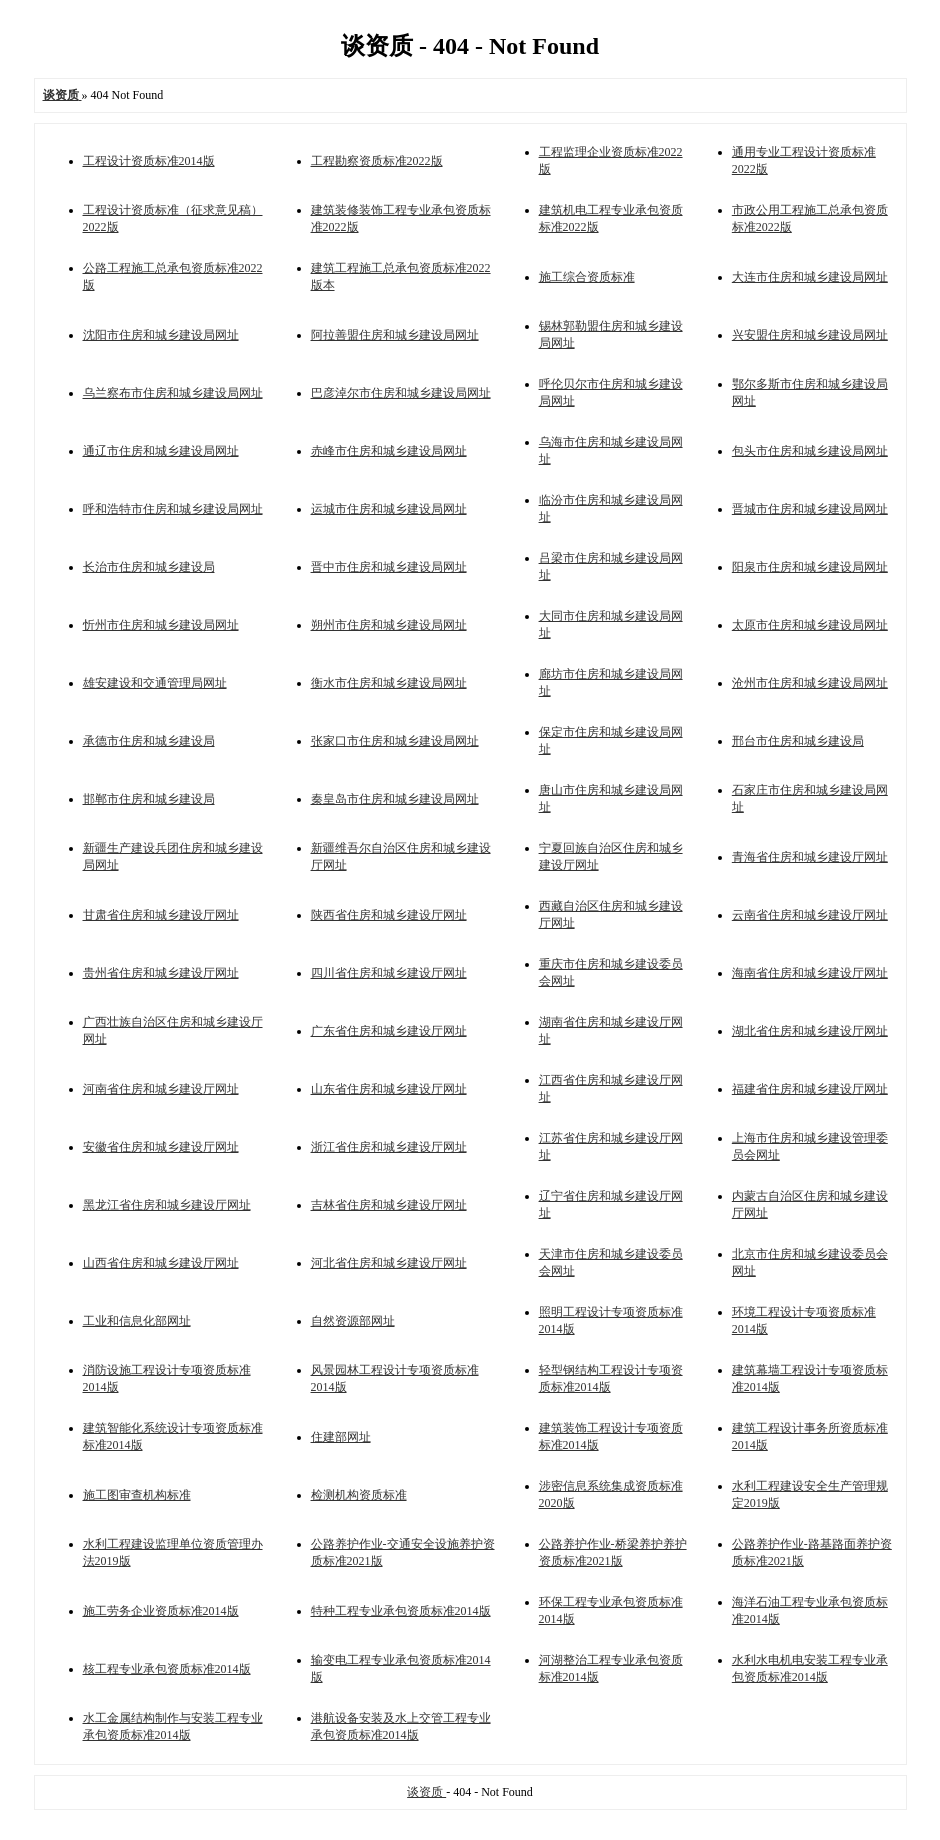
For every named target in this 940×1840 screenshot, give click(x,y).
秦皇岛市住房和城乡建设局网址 (395, 799)
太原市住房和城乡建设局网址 (810, 625)
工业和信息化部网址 (137, 1321)
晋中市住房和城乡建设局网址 (389, 567)
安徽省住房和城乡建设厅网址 (161, 1147)
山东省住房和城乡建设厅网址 (389, 1089)
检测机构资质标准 (359, 1495)
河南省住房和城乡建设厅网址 (161, 1089)
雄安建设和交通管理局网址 (155, 683)
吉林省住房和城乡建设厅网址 (389, 1205)
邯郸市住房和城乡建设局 (149, 799)
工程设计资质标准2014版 (149, 161)
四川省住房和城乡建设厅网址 (389, 973)
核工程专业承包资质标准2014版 (167, 1669)
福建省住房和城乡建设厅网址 (810, 1089)
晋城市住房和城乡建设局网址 (810, 509)
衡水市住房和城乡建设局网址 (389, 683)
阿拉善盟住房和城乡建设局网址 (395, 335)
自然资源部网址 (353, 1321)
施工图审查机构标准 (137, 1495)
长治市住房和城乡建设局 (149, 567)
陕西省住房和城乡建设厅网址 (389, 915)
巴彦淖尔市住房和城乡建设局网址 (401, 393)
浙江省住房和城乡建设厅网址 (389, 1147)
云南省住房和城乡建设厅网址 (810, 915)
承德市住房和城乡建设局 (149, 741)
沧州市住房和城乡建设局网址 (810, 683)
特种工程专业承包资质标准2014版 (401, 1611)
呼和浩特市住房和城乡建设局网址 (173, 509)
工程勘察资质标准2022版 (377, 161)
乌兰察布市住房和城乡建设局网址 (173, 393)
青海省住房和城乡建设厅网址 (810, 857)
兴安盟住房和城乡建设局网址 (810, 335)
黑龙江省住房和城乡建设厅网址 (167, 1205)
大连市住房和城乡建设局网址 (810, 277)
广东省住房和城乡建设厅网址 (389, 1031)
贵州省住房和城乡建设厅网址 (161, 973)
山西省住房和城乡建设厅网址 (161, 1263)
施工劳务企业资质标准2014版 (161, 1611)
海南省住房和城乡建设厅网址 (810, 973)
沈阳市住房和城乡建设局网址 (161, 335)
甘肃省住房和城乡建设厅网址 (161, 915)
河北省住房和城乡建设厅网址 (389, 1263)
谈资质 (426, 1792)
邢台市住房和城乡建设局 (798, 741)
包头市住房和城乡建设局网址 (810, 451)
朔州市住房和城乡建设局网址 (389, 625)
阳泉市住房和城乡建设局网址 (810, 567)
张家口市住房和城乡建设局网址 (395, 741)
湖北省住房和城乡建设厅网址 (810, 1031)
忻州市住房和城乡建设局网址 (161, 625)
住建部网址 (341, 1437)
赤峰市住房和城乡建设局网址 (389, 451)
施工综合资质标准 (587, 277)
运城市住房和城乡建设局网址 (389, 509)
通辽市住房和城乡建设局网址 (161, 451)
